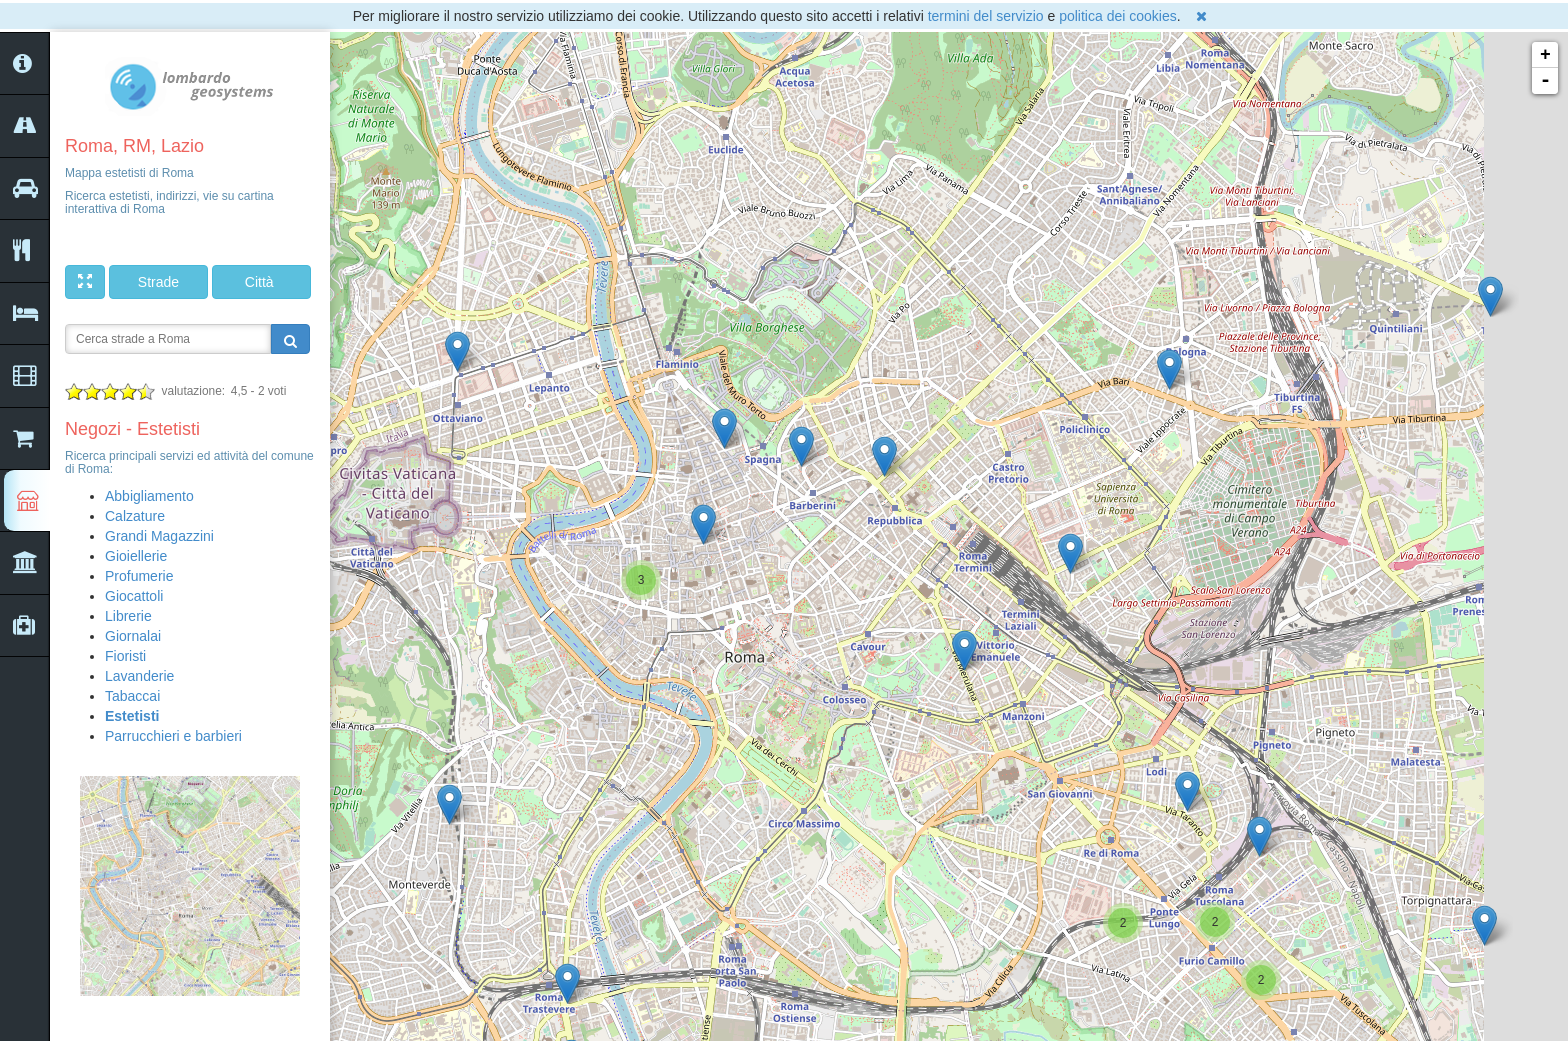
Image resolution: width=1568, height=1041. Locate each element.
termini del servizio (986, 16)
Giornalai (133, 636)
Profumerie (139, 576)
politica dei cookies (1118, 16)
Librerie (128, 616)
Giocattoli (134, 596)
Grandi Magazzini (159, 536)
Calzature (135, 516)
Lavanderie (139, 676)
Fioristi (125, 656)
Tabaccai (132, 696)
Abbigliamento (149, 496)
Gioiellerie (136, 556)
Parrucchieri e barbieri (173, 736)
